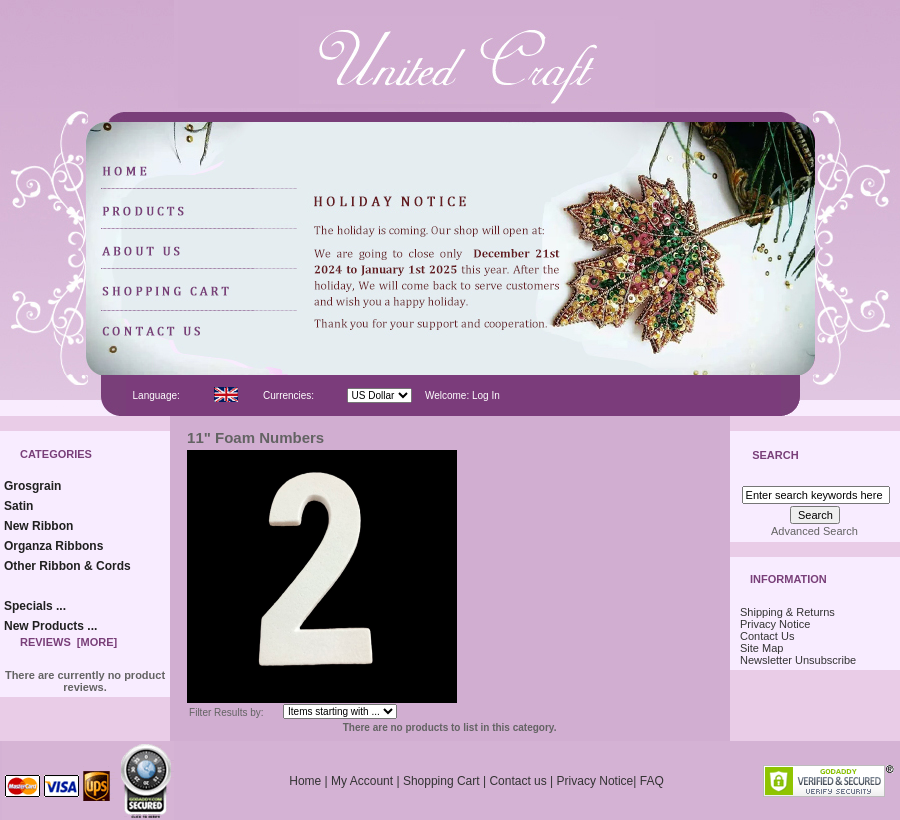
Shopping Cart (441, 781)
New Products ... (50, 626)
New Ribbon (38, 526)
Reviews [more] (68, 642)
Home (305, 781)
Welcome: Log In (462, 395)
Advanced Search (814, 531)
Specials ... (35, 606)
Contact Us (767, 636)
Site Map (761, 648)
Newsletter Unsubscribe (798, 660)
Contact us (517, 781)
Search (775, 456)
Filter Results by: (226, 712)
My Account (362, 781)
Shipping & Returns (787, 612)
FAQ (652, 781)
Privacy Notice (775, 624)
